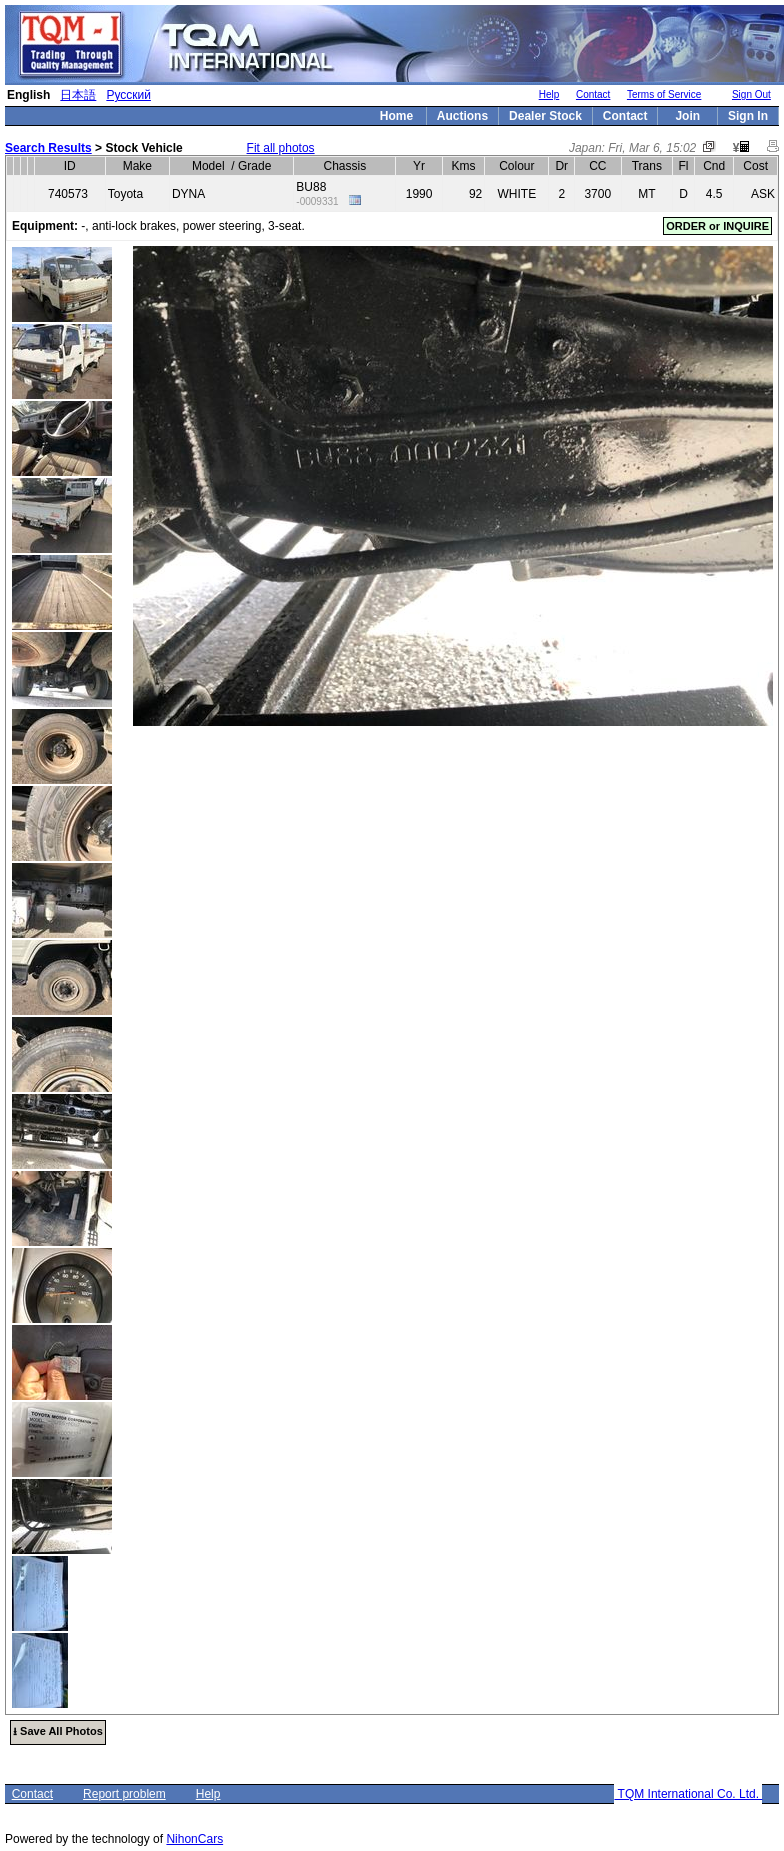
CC (597, 166)
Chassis (345, 166)
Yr (419, 166)
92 (475, 194)
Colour (516, 166)
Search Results (48, 148)
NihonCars (194, 1839)
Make (137, 166)
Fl (684, 166)
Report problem (124, 1794)
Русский (128, 95)
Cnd (714, 166)
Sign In (748, 116)
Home (396, 116)
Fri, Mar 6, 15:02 (652, 148)
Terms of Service (664, 94)
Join (687, 116)
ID (70, 166)
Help (549, 94)
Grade (254, 166)
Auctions (462, 116)
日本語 (78, 95)
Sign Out (751, 94)
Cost (755, 166)
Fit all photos (281, 148)
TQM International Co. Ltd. (688, 1794)
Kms (464, 166)
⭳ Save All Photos (58, 1731)
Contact (593, 94)
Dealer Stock (545, 116)
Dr (561, 166)
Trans (647, 166)
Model (208, 166)
